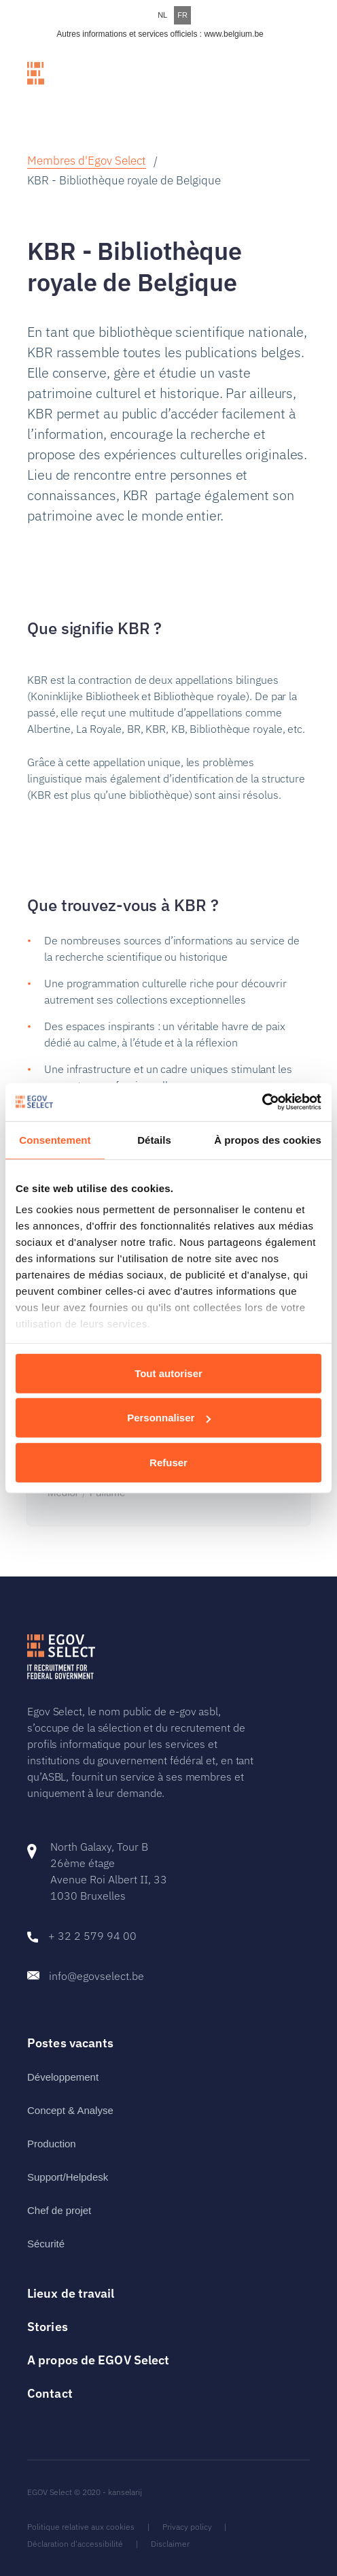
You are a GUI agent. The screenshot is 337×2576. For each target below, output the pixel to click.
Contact (50, 2393)
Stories (47, 2326)
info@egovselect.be (96, 1976)
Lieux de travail (71, 2293)
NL (162, 15)
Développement (63, 2077)
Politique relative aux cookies (81, 2527)
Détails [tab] (154, 1139)
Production (51, 2143)
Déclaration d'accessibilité (75, 2544)
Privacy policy (187, 2527)
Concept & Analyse (70, 2110)
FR (182, 15)
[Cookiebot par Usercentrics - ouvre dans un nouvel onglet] (261, 1102)
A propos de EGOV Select (98, 2360)
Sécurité (46, 2243)
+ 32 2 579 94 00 (92, 1936)
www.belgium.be (233, 34)
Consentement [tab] (54, 1139)
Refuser (168, 1462)
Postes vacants (70, 2043)
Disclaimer (170, 2544)
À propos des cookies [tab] (267, 1139)
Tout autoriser (168, 1372)
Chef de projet (59, 2210)
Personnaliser (169, 1417)
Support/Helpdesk (67, 2177)
